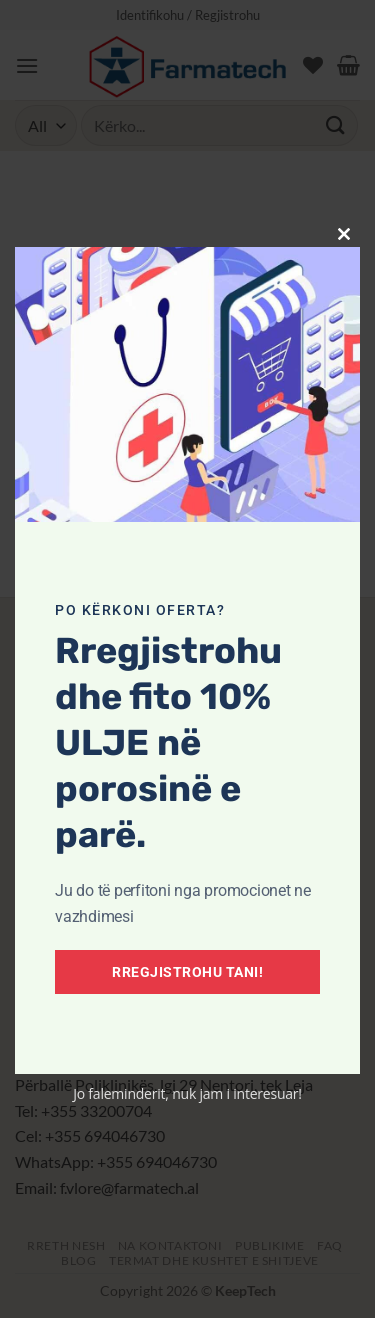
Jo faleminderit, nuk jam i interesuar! (187, 1093)
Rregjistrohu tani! (187, 972)
